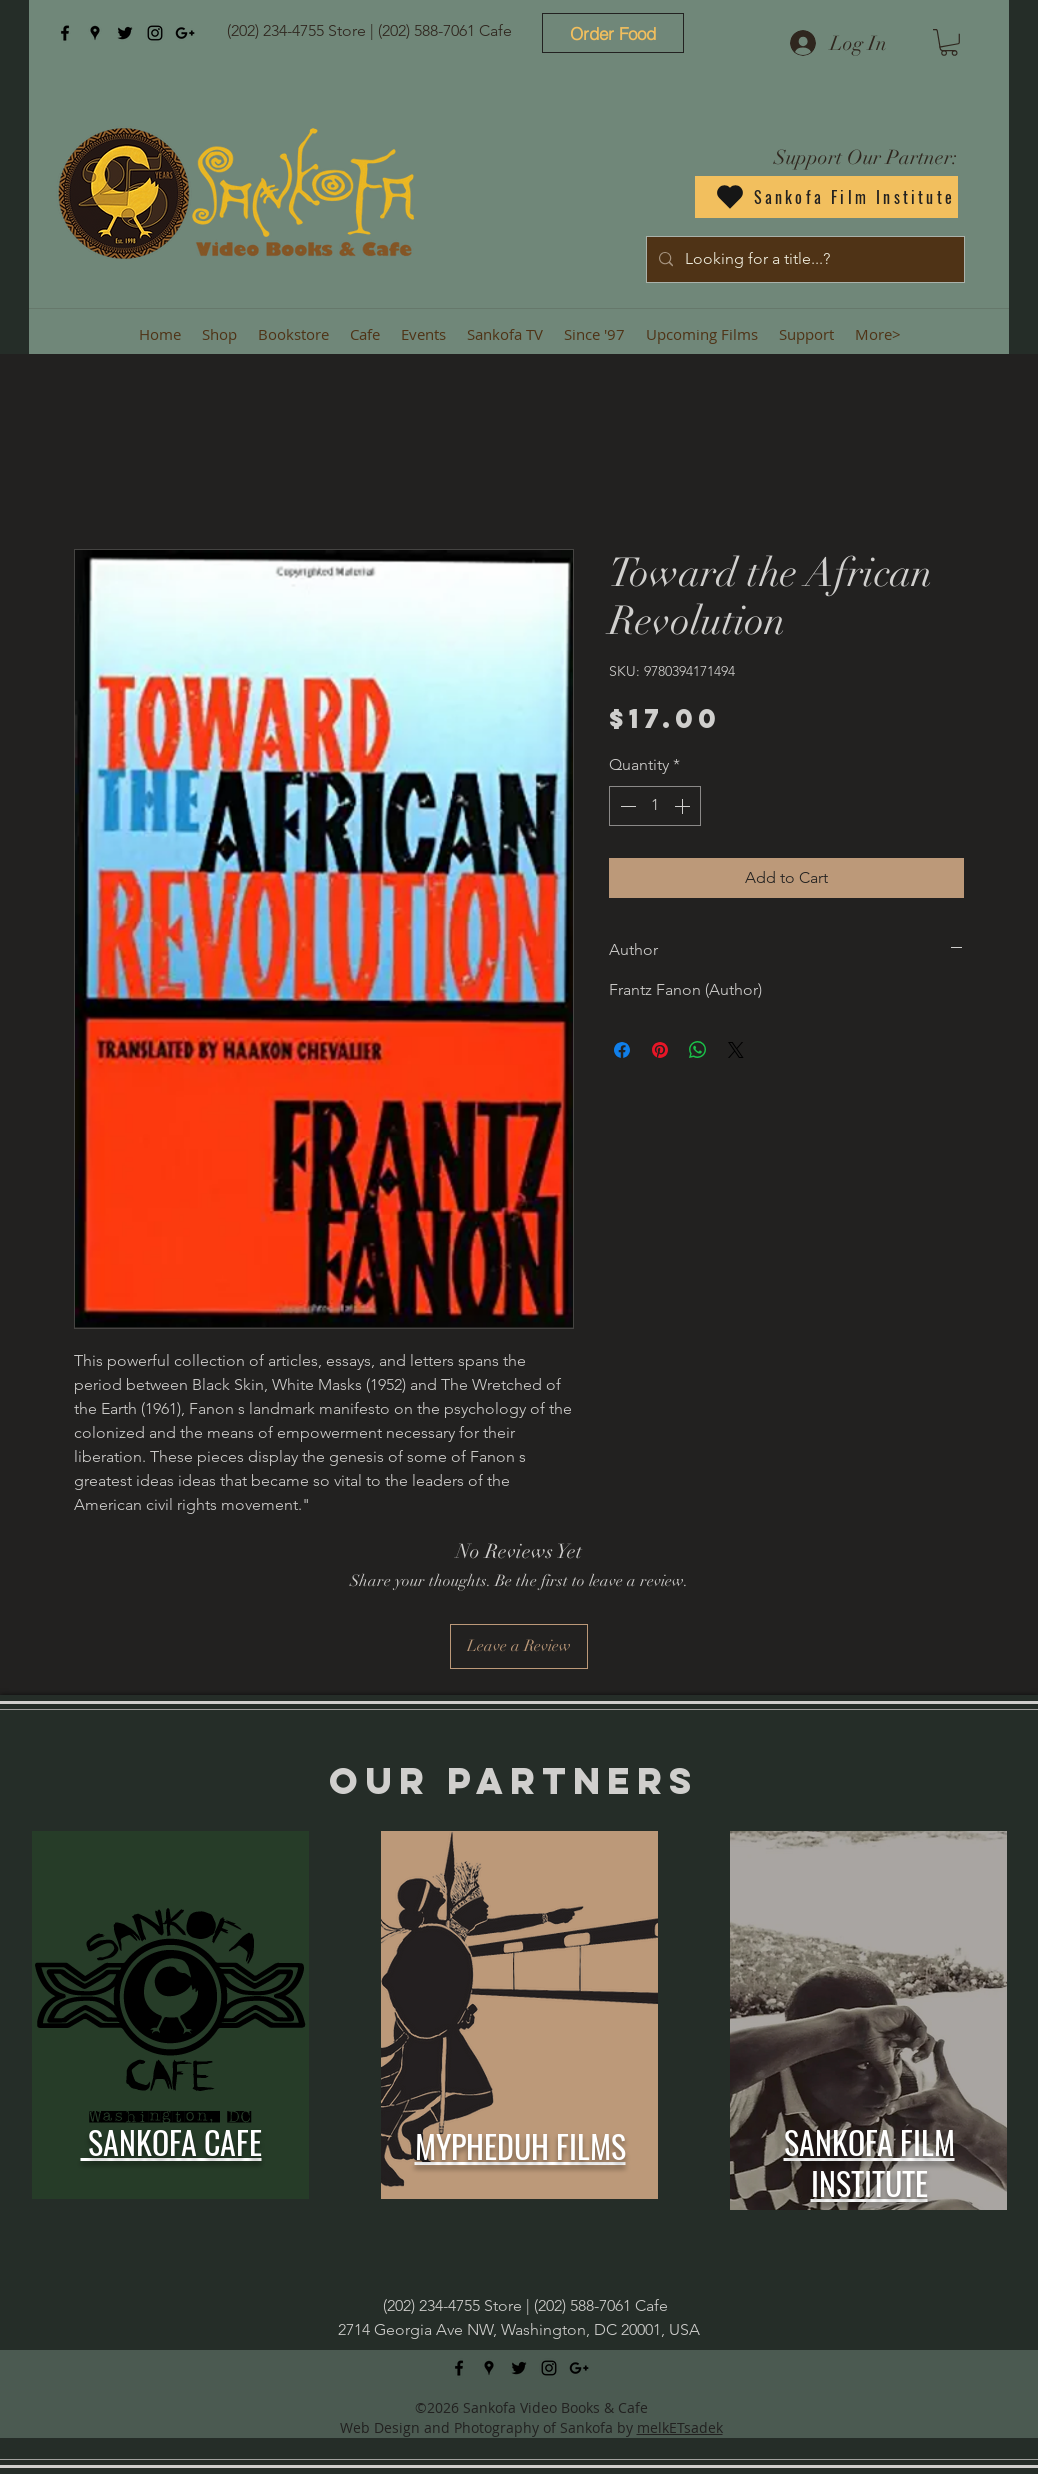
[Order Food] (613, 33)
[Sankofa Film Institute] (826, 197)
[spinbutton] (655, 806)
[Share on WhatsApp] (698, 1050)
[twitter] (125, 33)
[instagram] (155, 33)
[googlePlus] (185, 33)
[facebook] (65, 33)
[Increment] (684, 806)
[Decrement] (626, 806)
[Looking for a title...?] (803, 259)
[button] (949, 42)
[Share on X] (736, 1050)
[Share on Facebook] (622, 1050)
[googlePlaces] (95, 33)
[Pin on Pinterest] (660, 1050)
